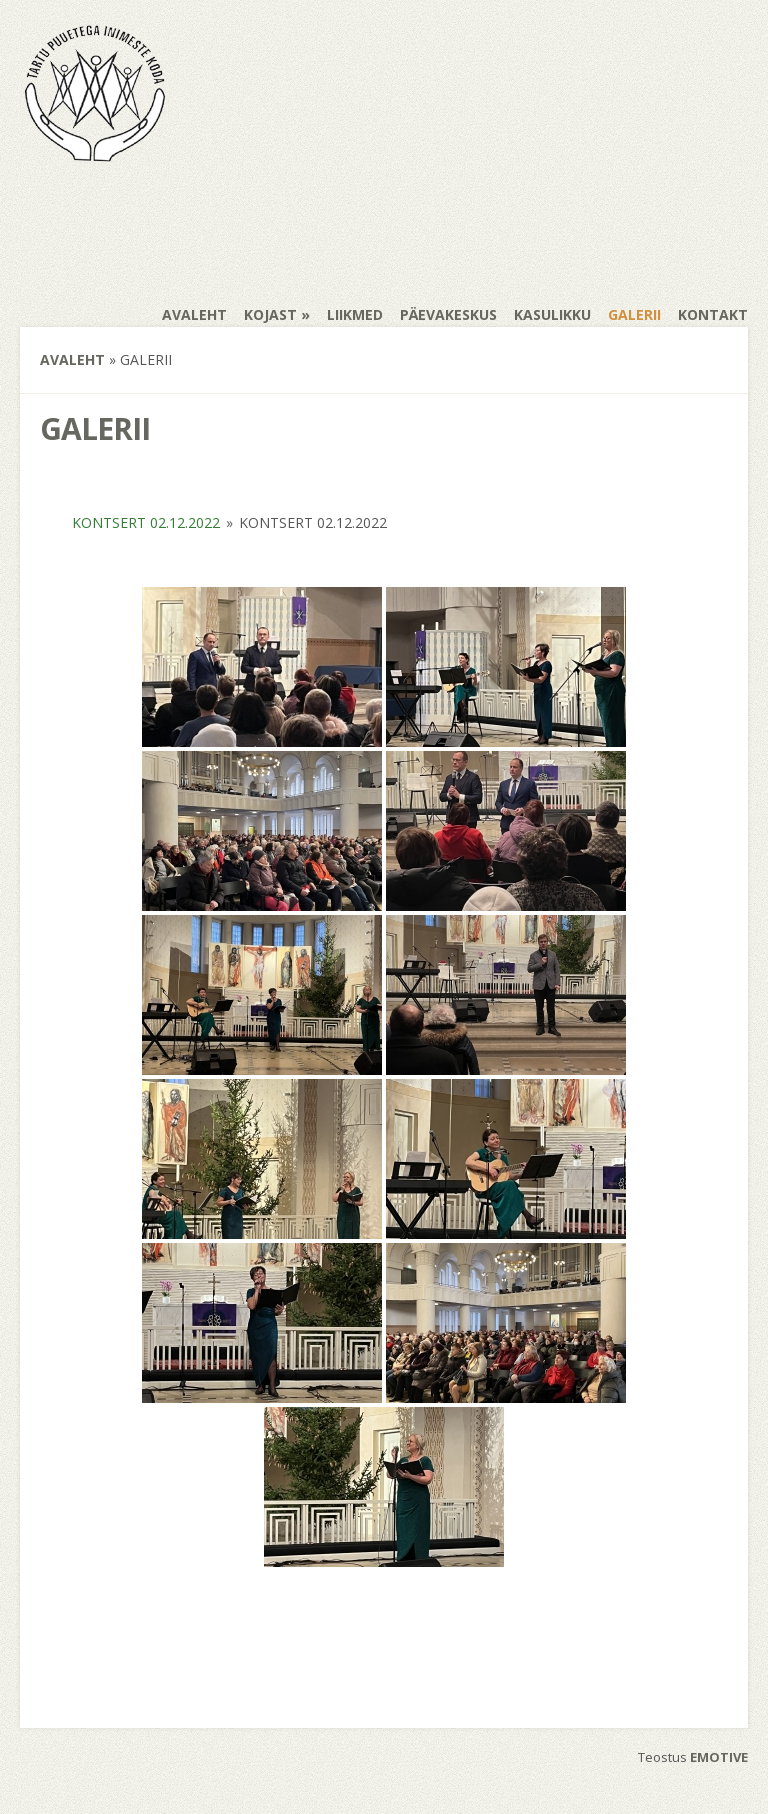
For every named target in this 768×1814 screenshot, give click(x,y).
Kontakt (713, 314)
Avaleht (194, 314)
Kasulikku (552, 314)
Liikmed (355, 314)
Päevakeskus (448, 314)
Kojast (270, 314)
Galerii (634, 314)
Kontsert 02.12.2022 (146, 522)
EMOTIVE (719, 1757)
